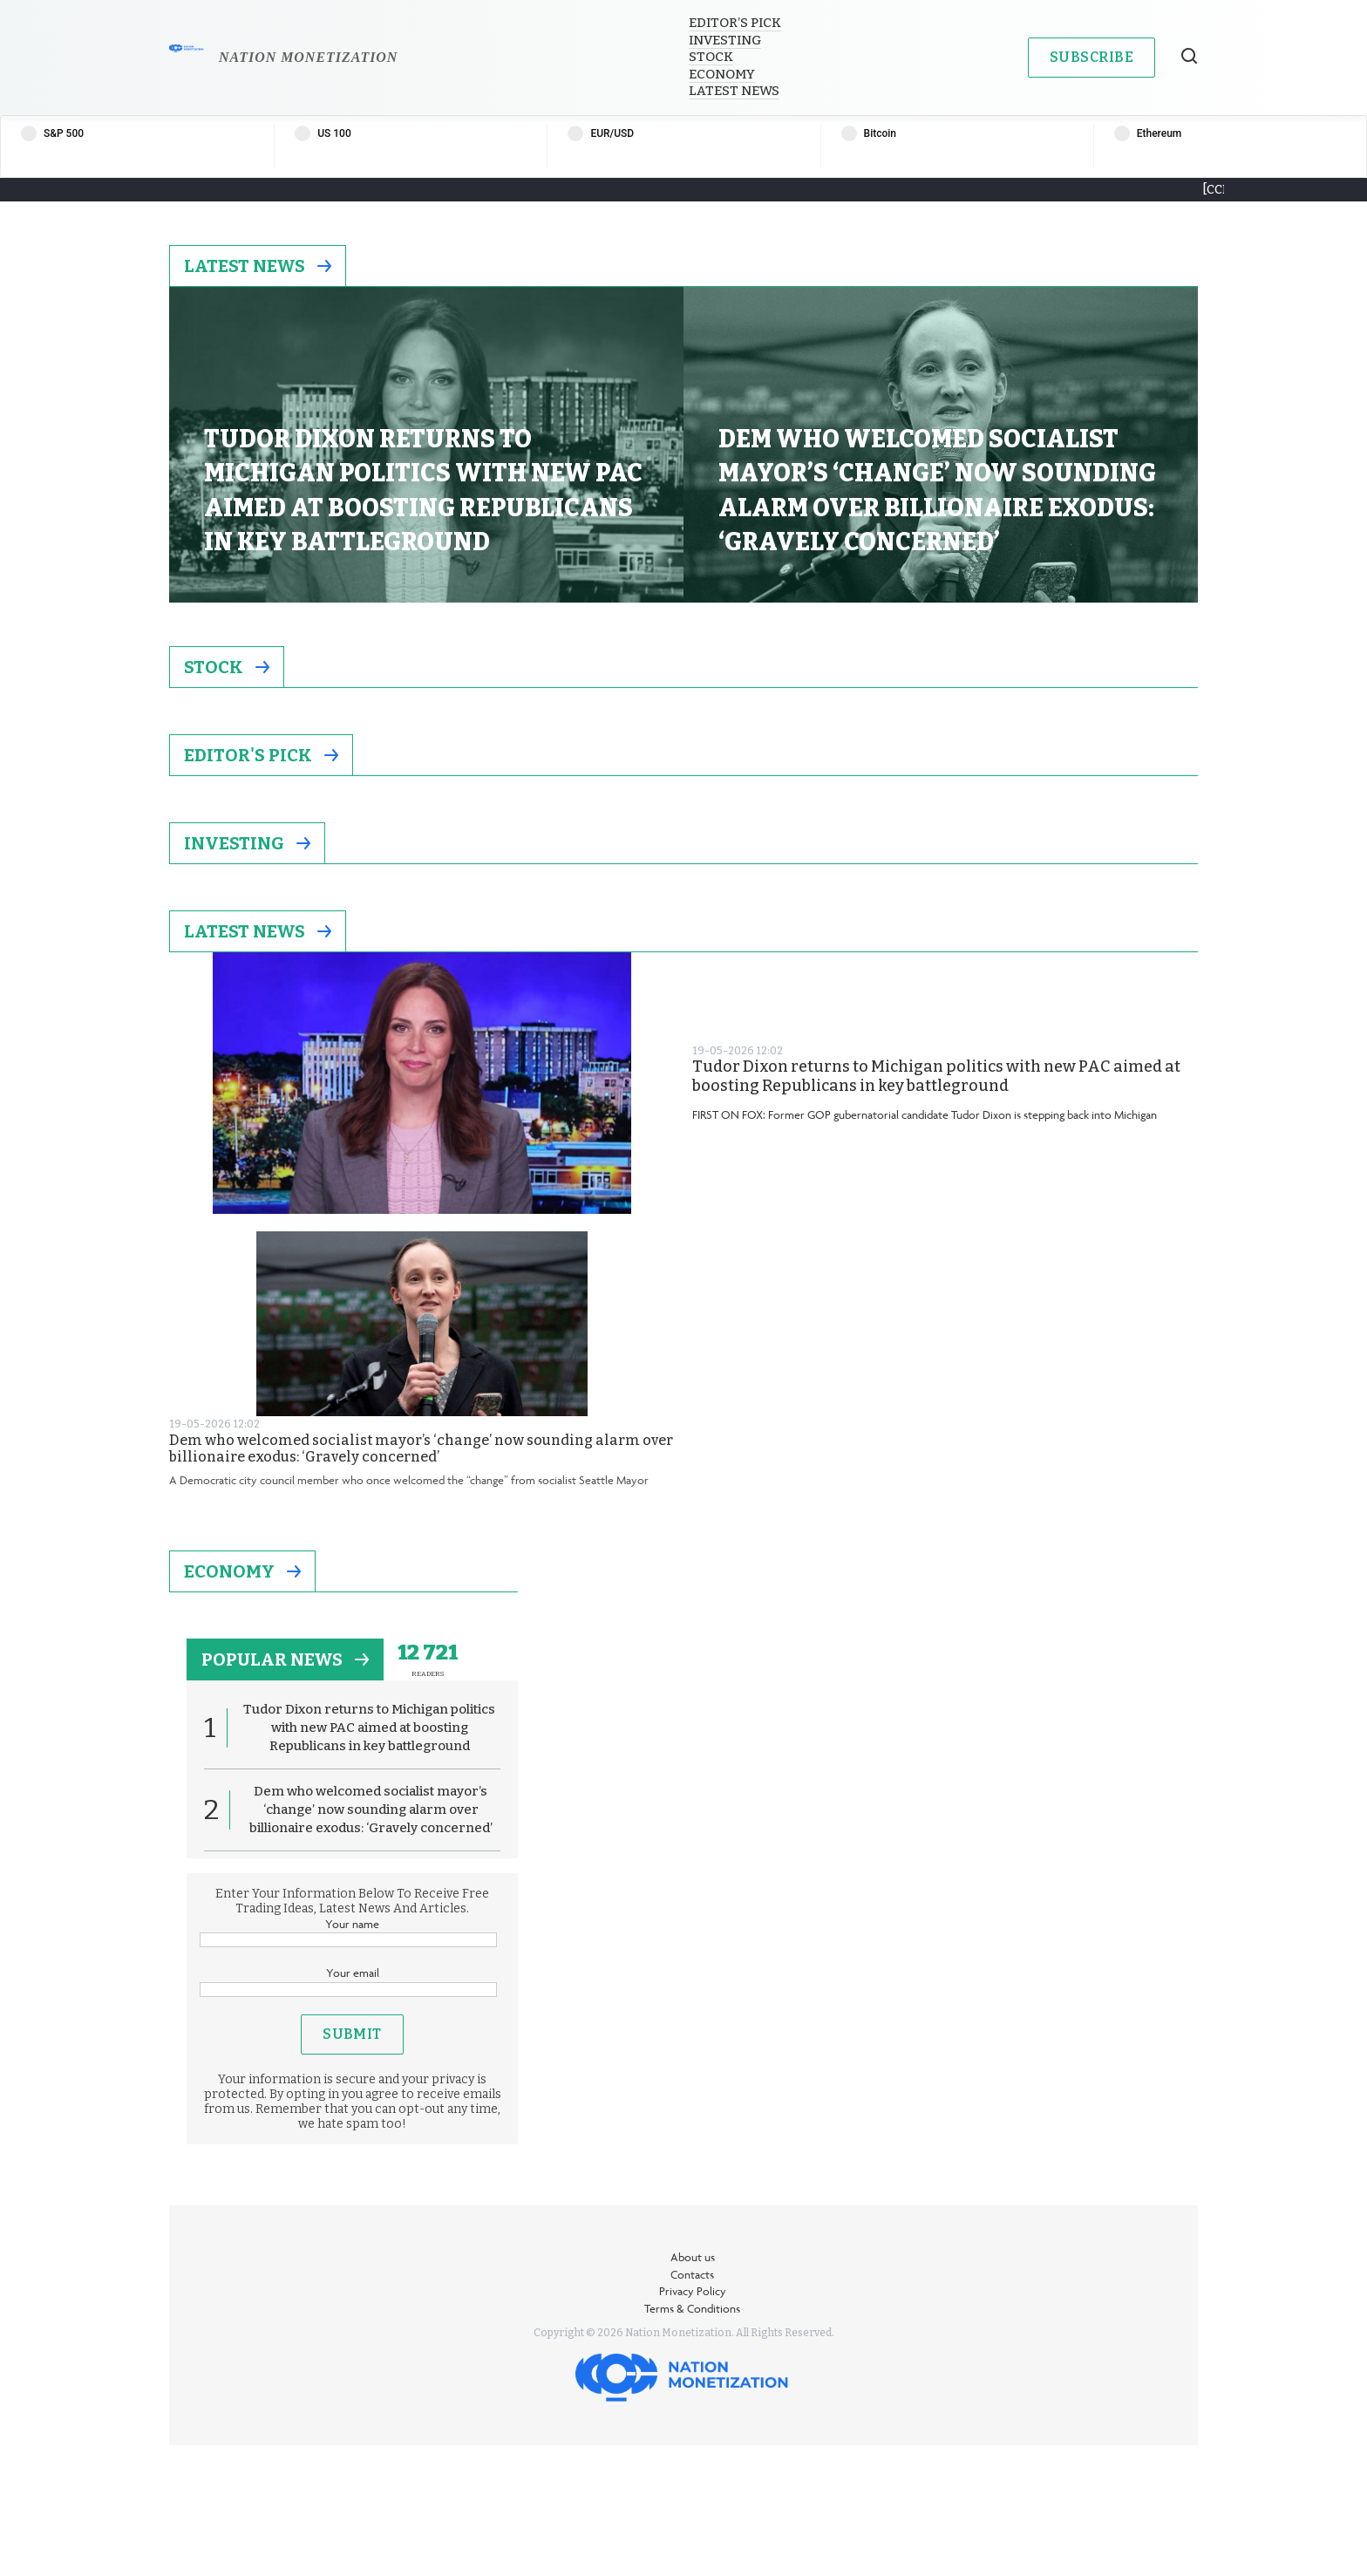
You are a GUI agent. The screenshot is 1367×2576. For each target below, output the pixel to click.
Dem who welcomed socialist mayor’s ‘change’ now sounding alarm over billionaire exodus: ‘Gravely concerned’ (421, 1448)
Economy (722, 74)
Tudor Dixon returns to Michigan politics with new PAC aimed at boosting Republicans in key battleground (936, 1076)
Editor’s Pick (735, 23)
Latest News (734, 91)
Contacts (692, 2274)
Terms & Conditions (692, 2308)
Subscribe (1091, 57)
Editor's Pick (261, 755)
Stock (711, 57)
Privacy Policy (692, 2291)
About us (692, 2257)
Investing (725, 40)
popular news (285, 1659)
